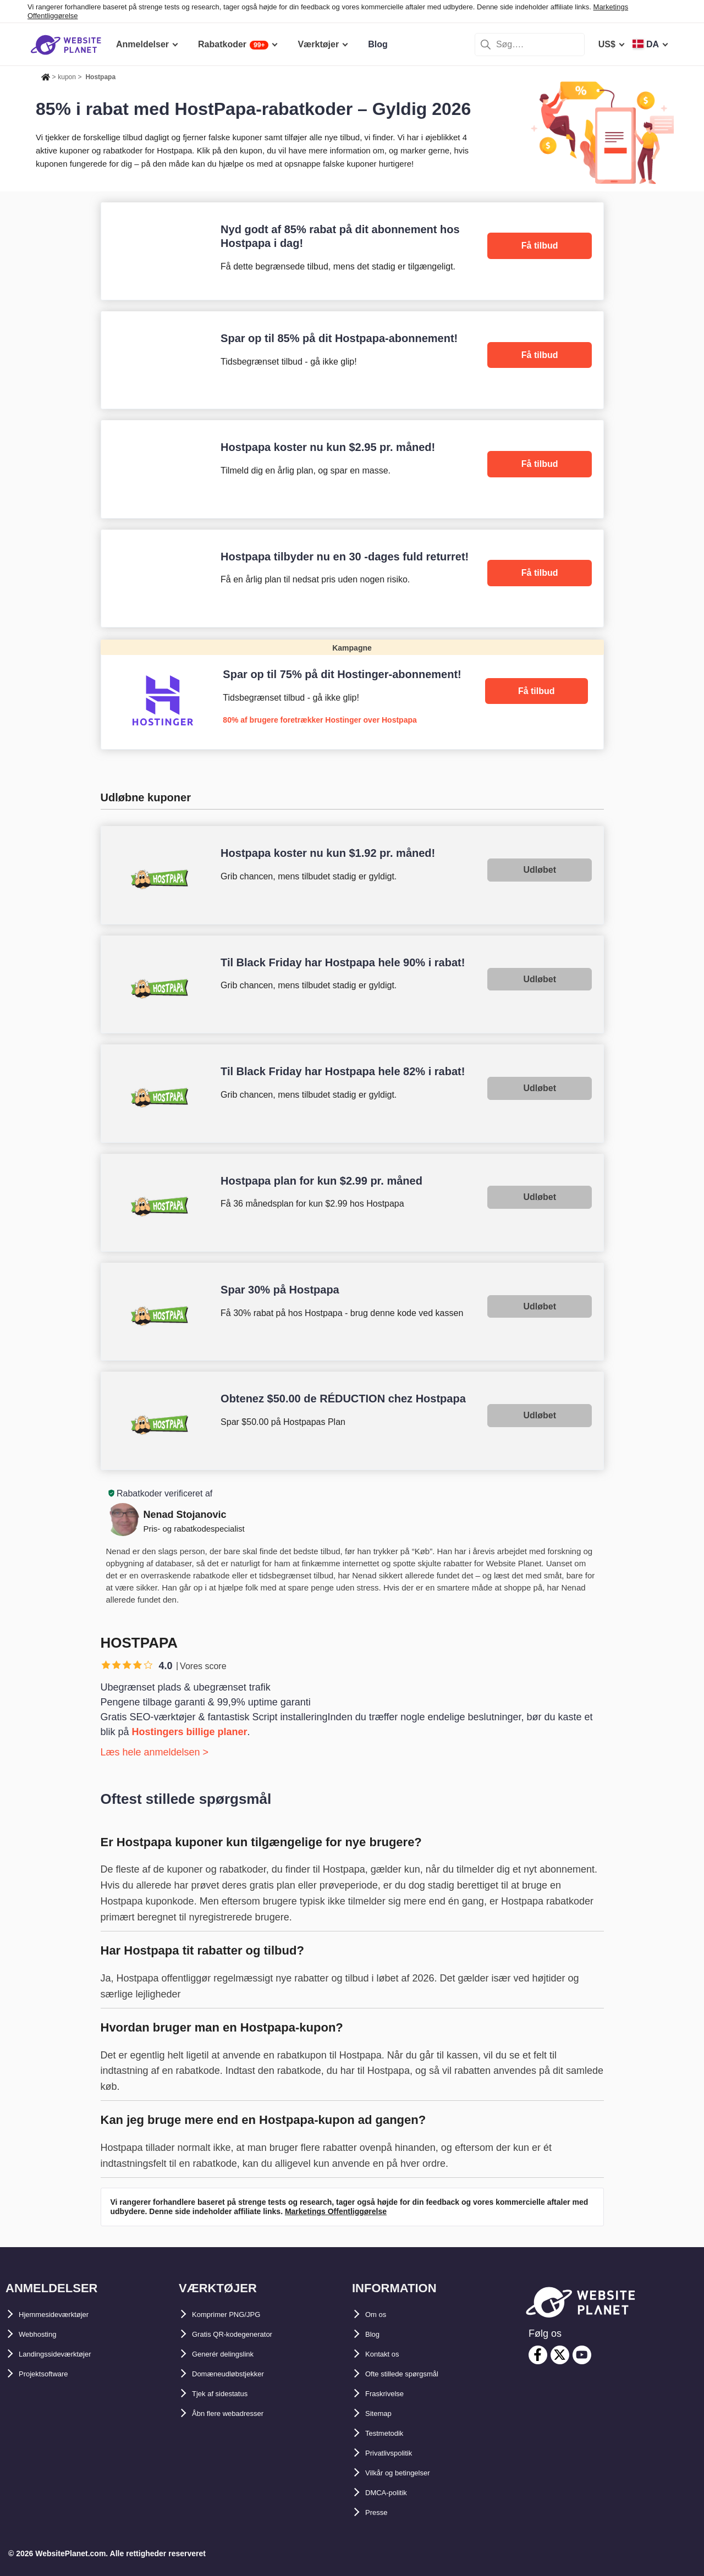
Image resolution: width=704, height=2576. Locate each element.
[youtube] (582, 2355)
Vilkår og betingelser (408, 2473)
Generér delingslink (233, 2354)
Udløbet (539, 869)
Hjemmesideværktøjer (65, 2314)
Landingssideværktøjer (67, 2354)
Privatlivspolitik (397, 2453)
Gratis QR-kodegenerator (244, 2334)
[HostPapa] (352, 251)
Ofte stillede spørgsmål (414, 2374)
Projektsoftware (52, 2374)
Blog (375, 2334)
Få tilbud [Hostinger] (536, 691)
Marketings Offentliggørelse (336, 2211)
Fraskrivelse (390, 2393)
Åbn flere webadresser (239, 2413)
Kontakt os (388, 2354)
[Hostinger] (352, 694)
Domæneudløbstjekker (239, 2374)
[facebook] (538, 2355)
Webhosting (44, 2334)
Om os (379, 2314)
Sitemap (382, 2413)
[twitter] (560, 2355)
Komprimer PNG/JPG (236, 2314)
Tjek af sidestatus (229, 2393)
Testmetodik (390, 2433)
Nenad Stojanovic (185, 1514)
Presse (379, 2512)
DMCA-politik (392, 2492)
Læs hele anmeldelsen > (155, 1752)
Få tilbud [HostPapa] (539, 245)
